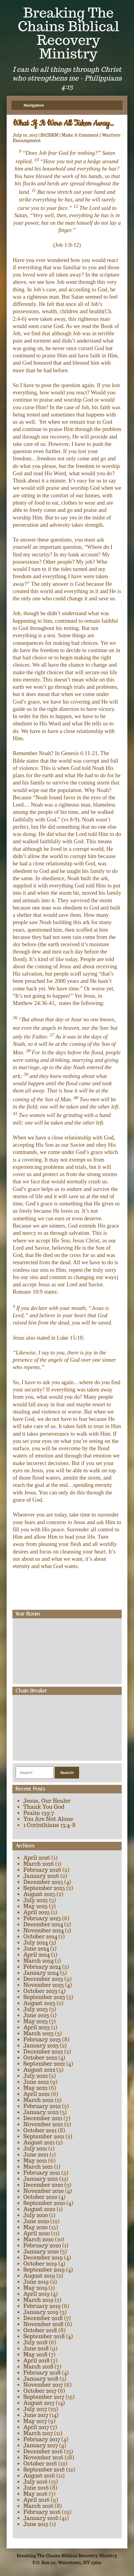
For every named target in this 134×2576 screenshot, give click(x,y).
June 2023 (36, 2015)
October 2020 (40, 2196)
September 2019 (44, 2269)
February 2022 (42, 2106)
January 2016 (40, 2518)
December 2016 (43, 2451)
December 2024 (43, 1924)
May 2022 (35, 2087)
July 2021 (35, 2148)
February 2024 (42, 1966)
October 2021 (39, 2130)
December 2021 (42, 2118)
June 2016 (36, 2487)
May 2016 (35, 2493)
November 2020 (43, 2190)
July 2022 (35, 2075)
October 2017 (39, 2390)
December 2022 (43, 2051)
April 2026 (36, 1857)
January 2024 (41, 1972)
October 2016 (40, 2463)
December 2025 (43, 1881)
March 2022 (38, 2100)
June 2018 (36, 2348)
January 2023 (41, 2045)
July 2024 (35, 1942)
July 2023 (35, 2009)
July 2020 (35, 2215)
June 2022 (36, 2081)
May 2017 (35, 2421)
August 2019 (39, 2275)
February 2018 (42, 2372)
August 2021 (39, 2142)
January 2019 (40, 2312)
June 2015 (35, 2524)
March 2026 (38, 1863)
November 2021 (43, 2124)
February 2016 (42, 2511)
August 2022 (39, 2069)
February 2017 (41, 2439)
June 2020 (36, 2221)
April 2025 (36, 1912)
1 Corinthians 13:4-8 (49, 1825)
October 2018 (40, 2330)
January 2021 (40, 2178)
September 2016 (44, 2469)
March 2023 (38, 2033)
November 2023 (43, 1984)
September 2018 (44, 2336)
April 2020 (36, 2233)
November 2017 (43, 2384)
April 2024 (36, 1954)
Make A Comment (80, 135)
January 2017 (40, 2445)
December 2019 (43, 2257)
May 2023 (35, 2021)
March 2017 (38, 2433)
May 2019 (35, 2287)
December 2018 (43, 2318)
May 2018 (35, 2354)
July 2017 (35, 2408)
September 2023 (44, 1997)
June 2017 (35, 2415)
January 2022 (41, 2112)
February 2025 (42, 1918)
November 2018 (43, 2324)
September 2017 (43, 2396)
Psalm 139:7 (38, 1812)
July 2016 (35, 2481)
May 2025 (35, 1906)
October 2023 (40, 1991)
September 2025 (44, 1888)
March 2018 (38, 2366)
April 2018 (36, 2360)
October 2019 (40, 2263)
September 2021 (43, 2136)
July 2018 (35, 2342)
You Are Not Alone (48, 1818)
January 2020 (41, 2251)
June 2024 (36, 1948)
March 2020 (38, 2239)
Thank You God (43, 1806)
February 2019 (42, 2305)
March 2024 (38, 1960)
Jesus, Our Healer (47, 1800)
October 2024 (40, 1936)
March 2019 (38, 2299)
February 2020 (42, 2245)
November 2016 (43, 2457)
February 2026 (42, 1869)
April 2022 (36, 2093)
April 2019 (36, 2293)
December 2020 (43, 2184)
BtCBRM (49, 135)
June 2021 (35, 2154)
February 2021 (41, 2172)
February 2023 (42, 2039)
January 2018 (40, 2378)
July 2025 (35, 1900)
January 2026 (41, 1875)
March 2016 (38, 2505)
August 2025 (39, 1894)
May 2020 (35, 2227)
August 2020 (39, 2209)
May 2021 (35, 2160)
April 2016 (36, 2499)
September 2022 (44, 2063)
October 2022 (40, 2057)
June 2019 (36, 2281)
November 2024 (43, 1930)
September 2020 (44, 2203)
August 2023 (39, 2003)
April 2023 (36, 2027)
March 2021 (38, 2166)
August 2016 (39, 2475)
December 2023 (43, 1978)
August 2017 (39, 2402)
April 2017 (36, 2427)
